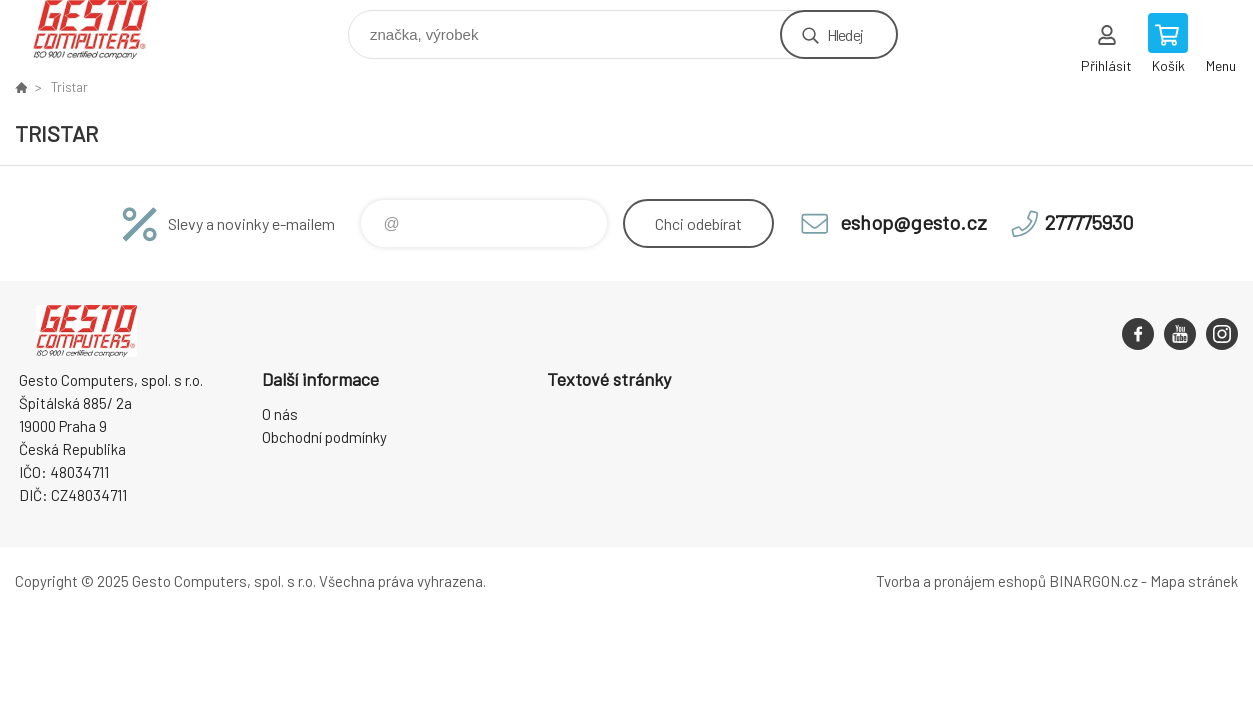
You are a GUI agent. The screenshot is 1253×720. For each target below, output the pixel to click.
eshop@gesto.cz (913, 222)
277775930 (1089, 222)
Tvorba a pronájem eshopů (961, 581)
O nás (280, 414)
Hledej (845, 34)
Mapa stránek (1194, 581)
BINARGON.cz (1093, 581)
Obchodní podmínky (324, 437)
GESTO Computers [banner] (103, 29)
